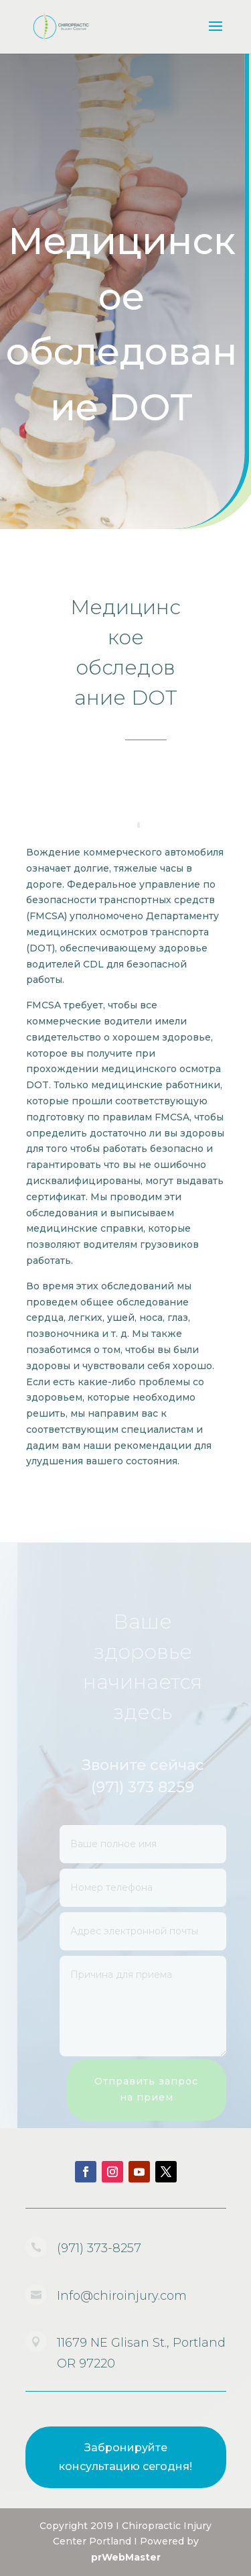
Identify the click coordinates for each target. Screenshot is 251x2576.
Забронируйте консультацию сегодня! (125, 2456)
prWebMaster (126, 2557)
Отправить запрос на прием (151, 2089)
